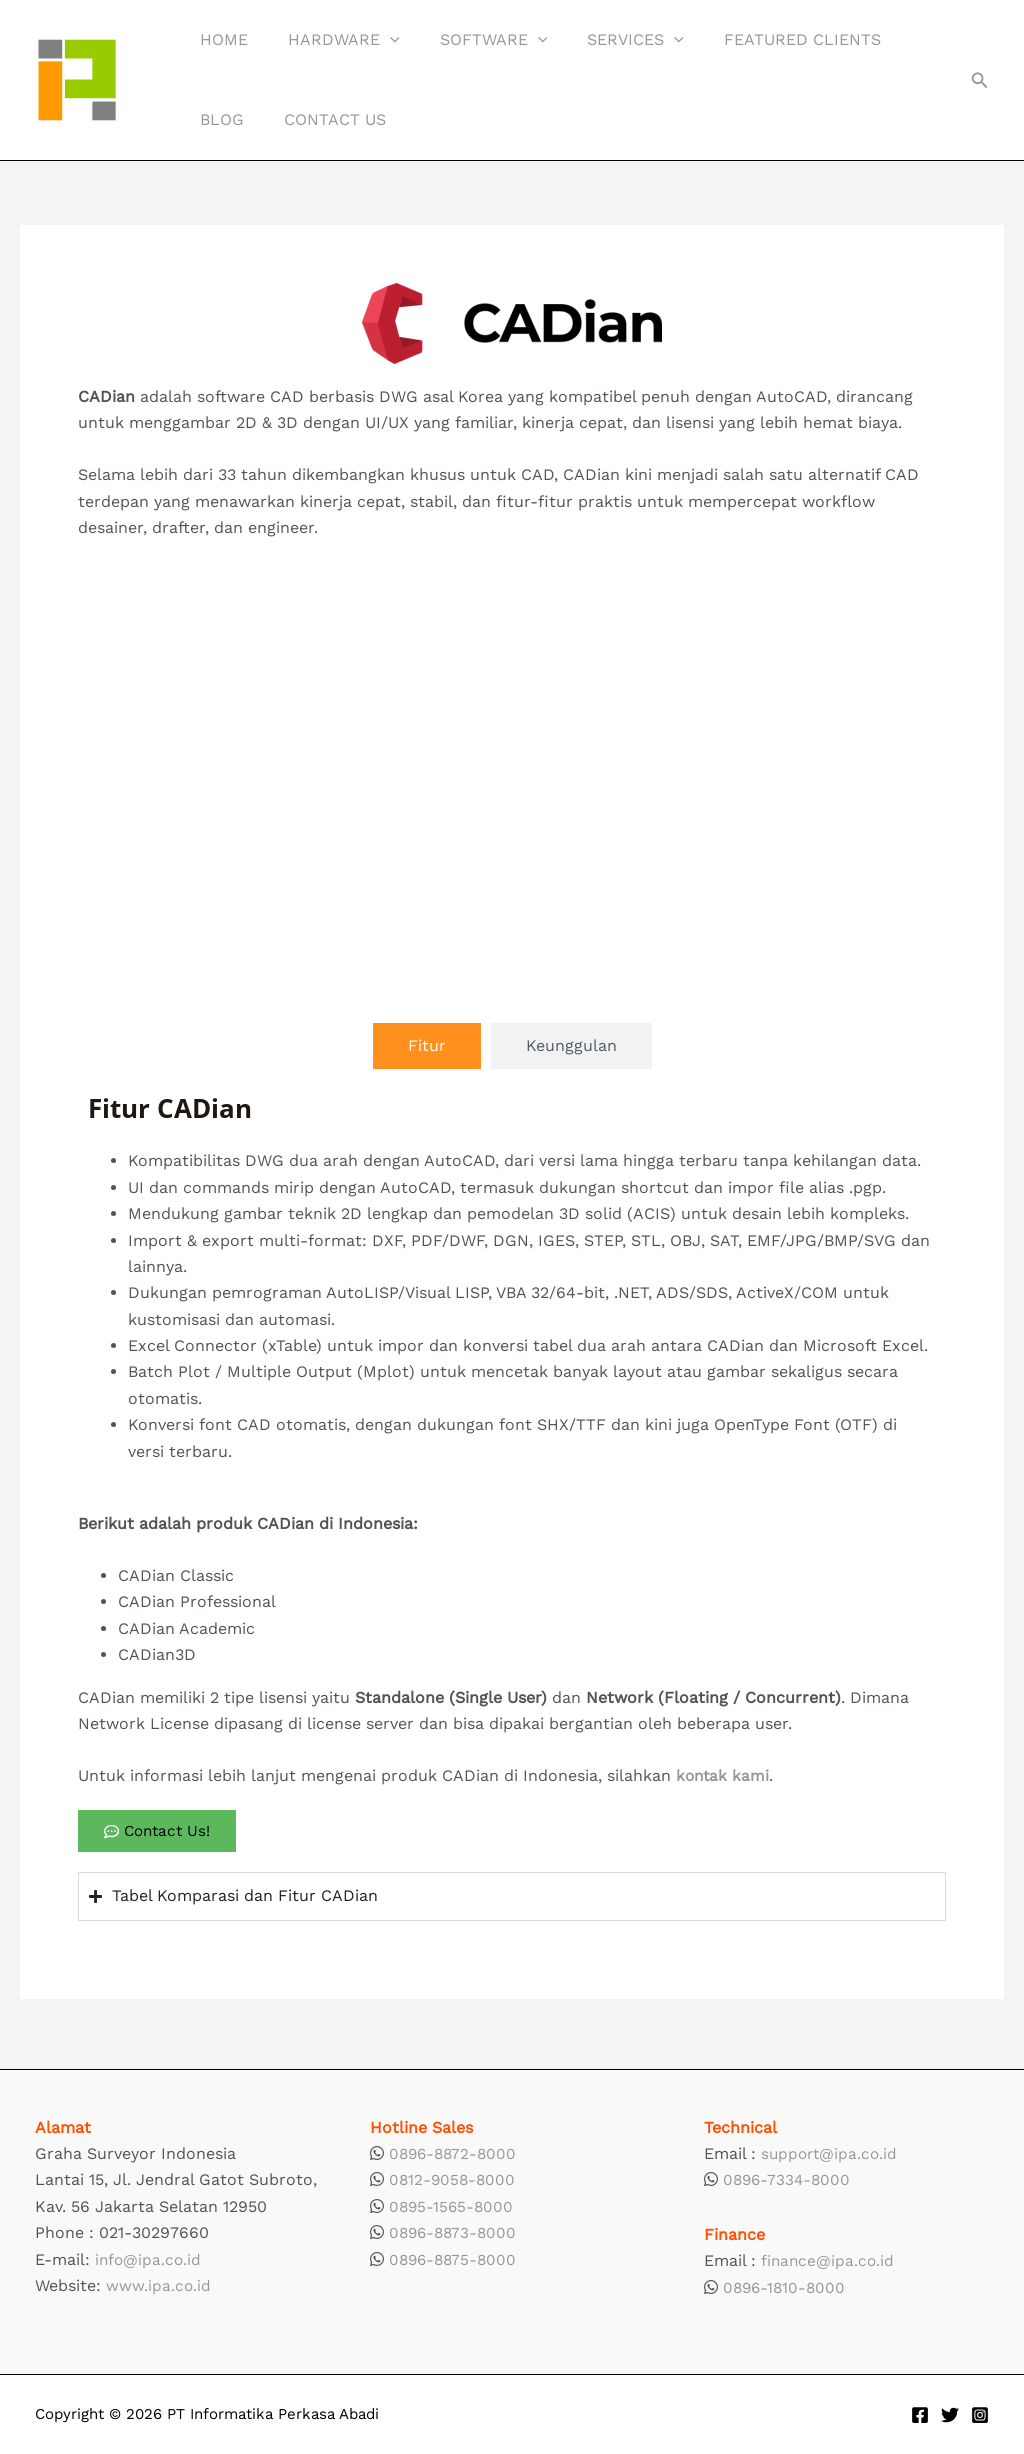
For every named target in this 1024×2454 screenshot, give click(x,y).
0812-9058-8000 (454, 2179)
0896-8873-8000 (455, 2232)
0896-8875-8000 (455, 2259)
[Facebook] (920, 2415)
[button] (378, 40)
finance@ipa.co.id (829, 2260)
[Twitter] (950, 2415)
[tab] (427, 1046)
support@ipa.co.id (831, 2153)
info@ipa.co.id (149, 2259)
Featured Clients (766, 39)
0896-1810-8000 (786, 2287)
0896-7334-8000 (789, 2179)
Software (474, 40)
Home (220, 39)
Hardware (332, 40)
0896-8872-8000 (455, 2153)
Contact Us (323, 119)
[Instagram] (980, 2415)
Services (607, 40)
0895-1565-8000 (453, 2206)
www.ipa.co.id (159, 2285)
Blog (218, 119)
